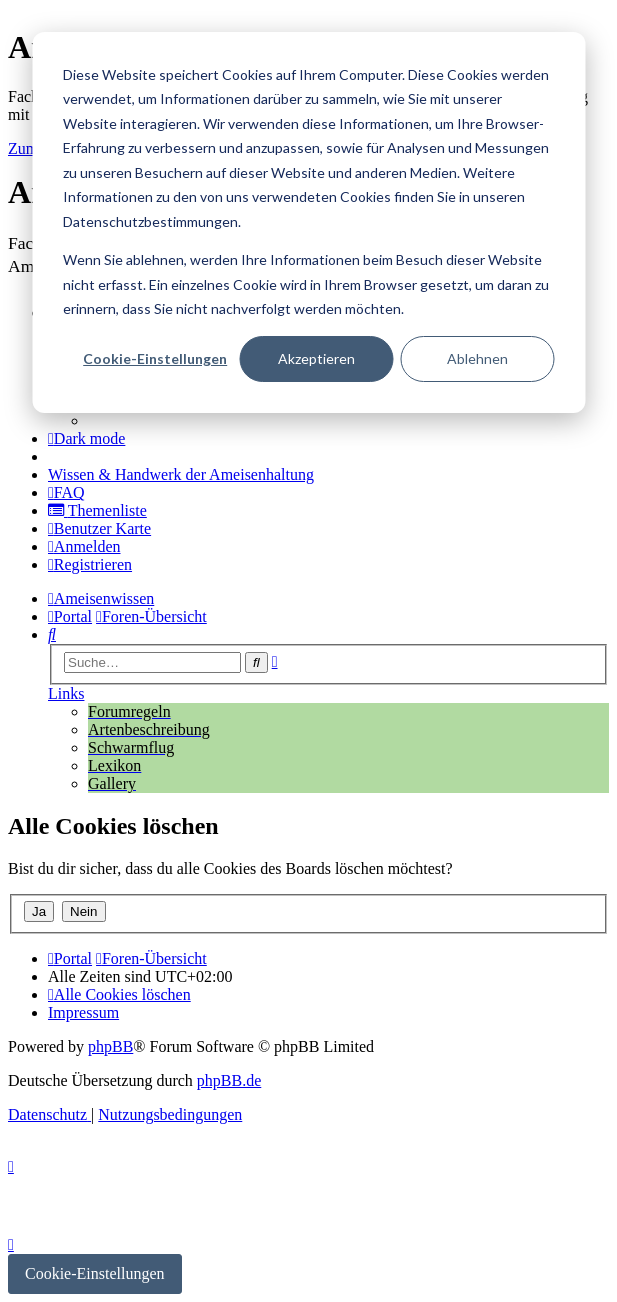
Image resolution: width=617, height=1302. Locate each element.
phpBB (110, 1046)
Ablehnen (477, 358)
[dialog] (308, 222)
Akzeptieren (316, 358)
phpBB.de (229, 1080)
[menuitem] (181, 474)
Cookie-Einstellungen (155, 358)
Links (66, 693)
